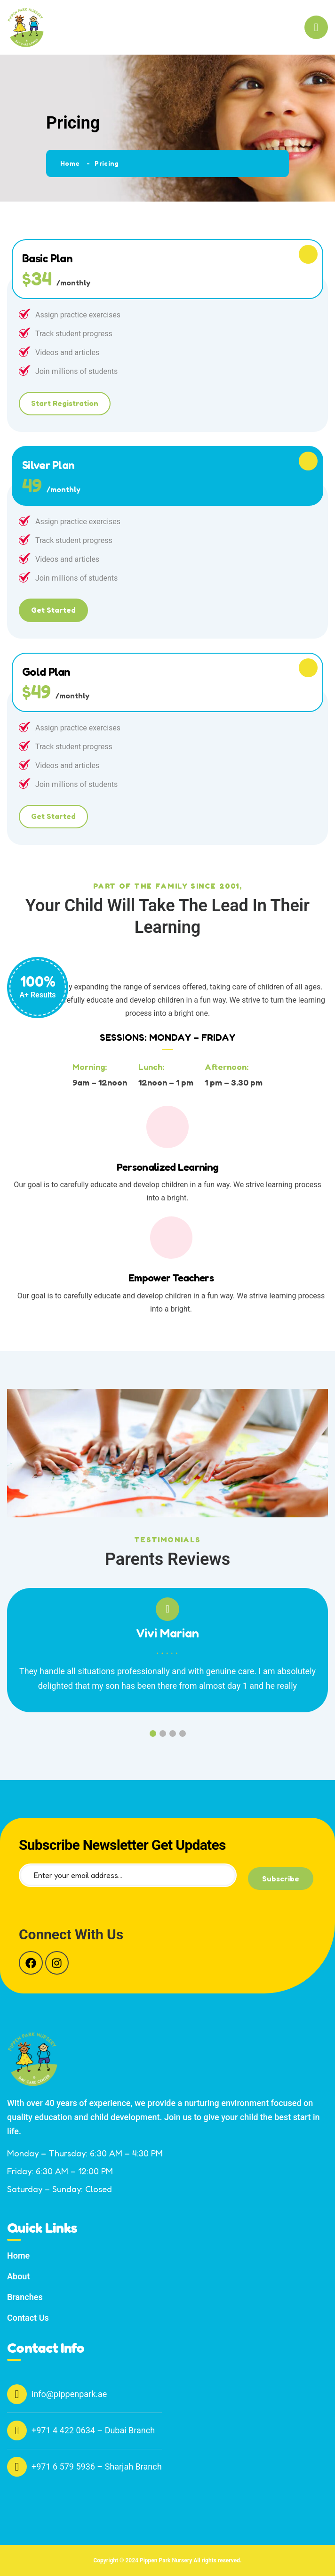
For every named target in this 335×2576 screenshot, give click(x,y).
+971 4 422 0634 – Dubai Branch (81, 2430)
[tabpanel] (167, 1657)
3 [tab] (172, 1733)
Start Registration (64, 403)
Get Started (53, 610)
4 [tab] (182, 1733)
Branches (25, 2297)
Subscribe (280, 1878)
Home (70, 163)
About (18, 2276)
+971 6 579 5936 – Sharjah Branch (84, 2467)
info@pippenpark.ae (57, 2394)
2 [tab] (163, 1733)
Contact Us (28, 2318)
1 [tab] (153, 1733)
